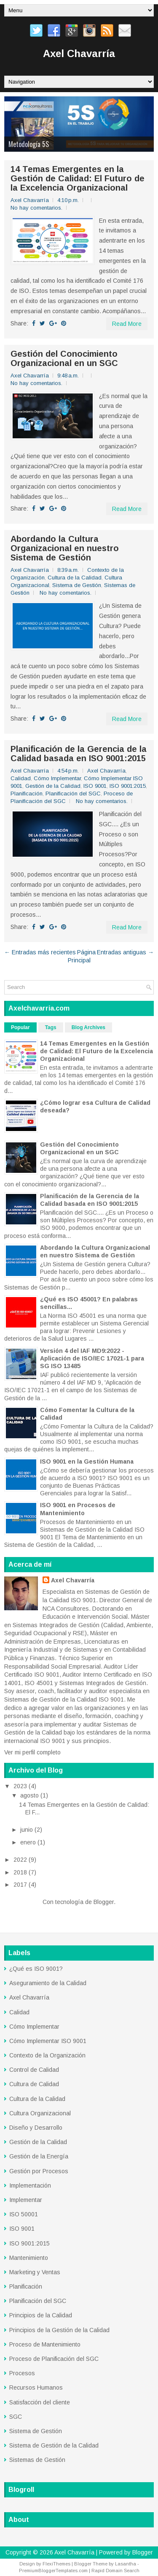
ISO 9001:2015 (128, 786)
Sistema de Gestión (76, 585)
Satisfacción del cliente (39, 2402)
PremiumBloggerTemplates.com (53, 2570)
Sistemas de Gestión (37, 2459)
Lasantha (125, 2563)
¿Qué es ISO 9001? (36, 1968)
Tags (50, 1027)
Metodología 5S (28, 144)
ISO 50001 (23, 2214)
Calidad (21, 778)
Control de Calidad (34, 2069)
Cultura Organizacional (40, 2113)
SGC (15, 2416)
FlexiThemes (56, 2563)
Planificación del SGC (73, 793)
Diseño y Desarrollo (35, 2127)
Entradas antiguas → (125, 952)
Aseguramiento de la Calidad (47, 1983)
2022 (21, 1859)
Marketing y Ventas (34, 2272)
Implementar (25, 2199)
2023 (21, 1786)
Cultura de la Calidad (75, 577)
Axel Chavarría (79, 53)
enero (28, 1842)
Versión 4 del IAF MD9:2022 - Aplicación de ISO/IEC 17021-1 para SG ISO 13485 (92, 1358)
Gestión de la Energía (38, 2156)
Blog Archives (88, 1027)
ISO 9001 (95, 786)
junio (27, 1829)
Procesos (22, 2373)
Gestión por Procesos (38, 2171)
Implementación (30, 2185)
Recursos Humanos (36, 2387)
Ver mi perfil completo (32, 1752)
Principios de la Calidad (40, 2315)
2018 (21, 1872)
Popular (20, 1027)
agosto (30, 1795)
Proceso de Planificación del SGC (54, 2358)
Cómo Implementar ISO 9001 (47, 2041)
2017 (21, 1884)
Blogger (104, 1902)
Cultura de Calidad (34, 2084)
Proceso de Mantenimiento (44, 2344)
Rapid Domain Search (115, 2570)
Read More (127, 323)
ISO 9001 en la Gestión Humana (87, 1461)
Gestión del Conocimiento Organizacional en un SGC (64, 358)
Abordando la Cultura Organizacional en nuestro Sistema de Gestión (65, 548)
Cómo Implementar (57, 778)
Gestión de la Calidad (52, 786)
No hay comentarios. (36, 208)
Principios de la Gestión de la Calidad (59, 2330)
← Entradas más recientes (40, 952)
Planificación (27, 793)
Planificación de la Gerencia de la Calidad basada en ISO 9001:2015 (79, 753)
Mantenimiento (28, 2257)
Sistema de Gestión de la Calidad (54, 2445)
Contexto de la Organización (47, 2055)
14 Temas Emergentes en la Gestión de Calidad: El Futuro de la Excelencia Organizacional (78, 178)
